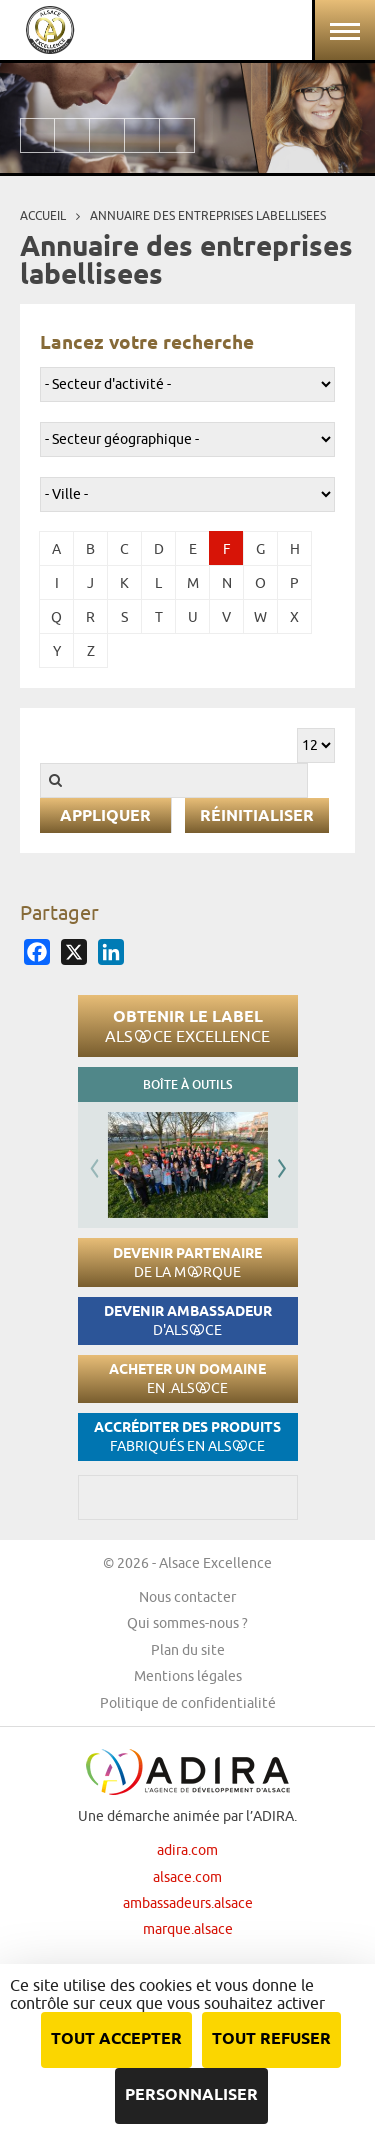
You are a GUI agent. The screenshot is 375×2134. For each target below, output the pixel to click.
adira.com (187, 1850)
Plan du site (188, 1650)
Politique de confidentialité (188, 1703)
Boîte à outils (187, 1084)
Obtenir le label (187, 1026)
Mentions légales (188, 1676)
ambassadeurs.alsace (188, 1903)
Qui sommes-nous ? (187, 1623)
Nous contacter (187, 1597)
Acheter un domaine (187, 1378)
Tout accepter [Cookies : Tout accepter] (116, 2039)
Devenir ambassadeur (188, 1320)
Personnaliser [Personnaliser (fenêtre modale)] (191, 2095)
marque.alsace (188, 1929)
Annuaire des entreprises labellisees (208, 215)
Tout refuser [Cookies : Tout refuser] (271, 2039)
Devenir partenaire (187, 1262)
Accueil (43, 215)
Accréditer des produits (187, 1436)
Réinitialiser (257, 816)
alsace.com (187, 1877)
